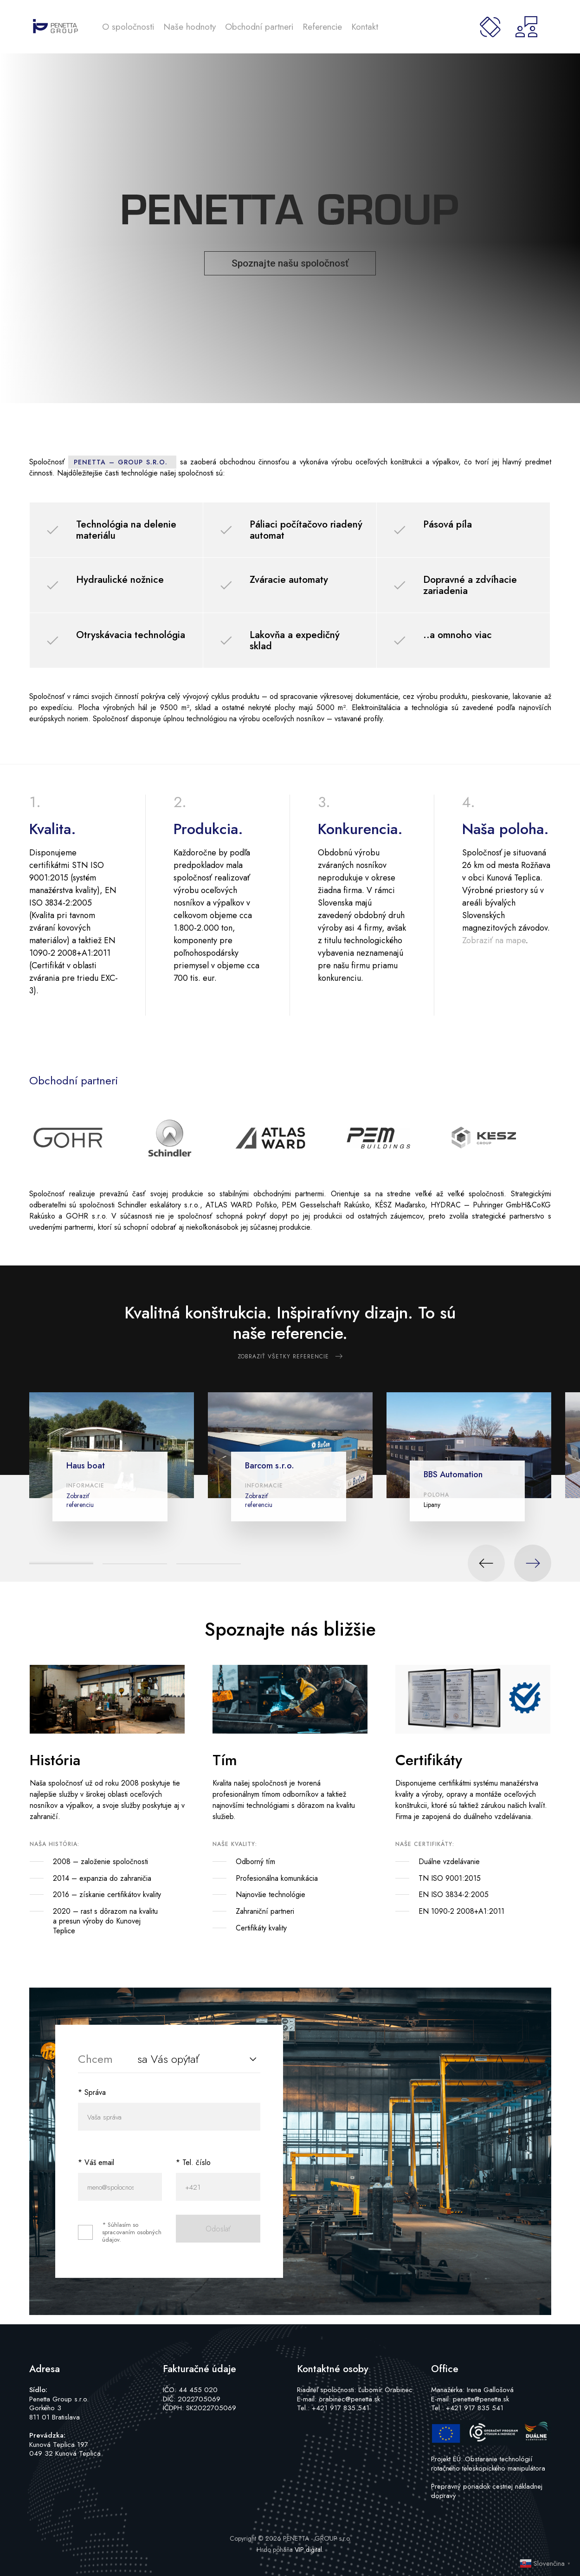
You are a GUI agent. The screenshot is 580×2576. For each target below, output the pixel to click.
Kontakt (364, 27)
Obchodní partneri (259, 27)
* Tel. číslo (193, 2162)
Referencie (322, 27)
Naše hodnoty (189, 27)
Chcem (95, 2059)
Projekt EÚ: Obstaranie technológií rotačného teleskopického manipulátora (488, 2463)
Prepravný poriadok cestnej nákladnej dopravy (486, 2491)
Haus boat (85, 1466)
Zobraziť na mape (494, 940)
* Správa (92, 2092)
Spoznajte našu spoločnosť (290, 263)
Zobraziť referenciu (80, 1500)
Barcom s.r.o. (269, 1466)
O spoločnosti (128, 27)
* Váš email (96, 2162)
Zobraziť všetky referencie (283, 1356)
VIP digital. (309, 2549)
